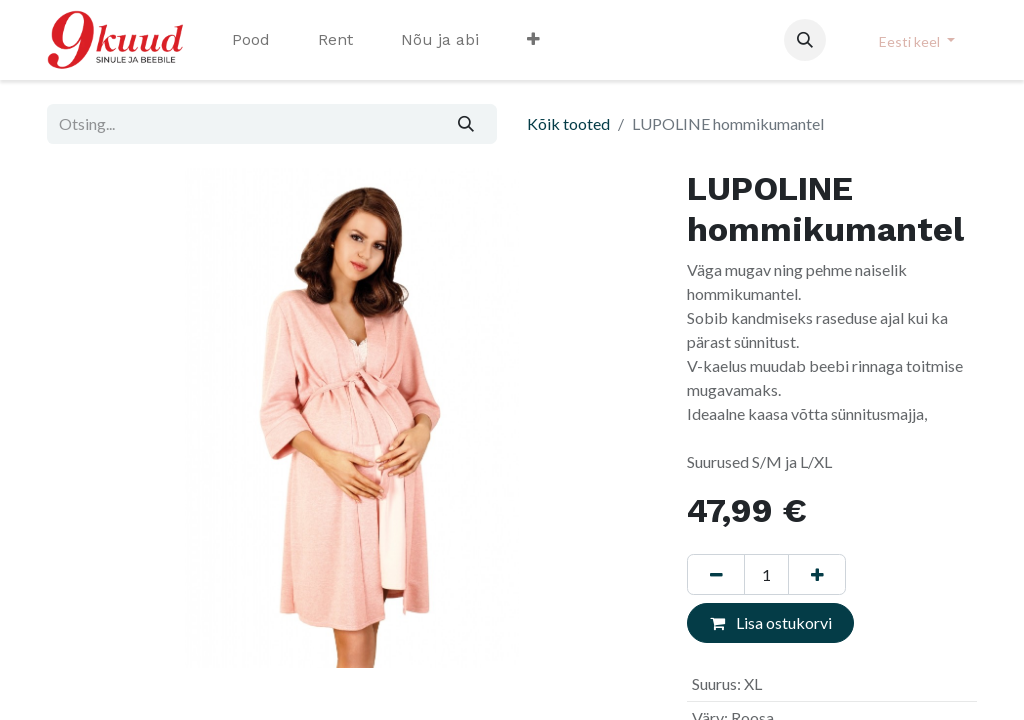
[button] (805, 40)
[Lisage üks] (817, 574)
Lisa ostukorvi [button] (771, 622)
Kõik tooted (568, 123)
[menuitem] (251, 40)
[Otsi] (466, 124)
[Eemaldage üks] (716, 574)
